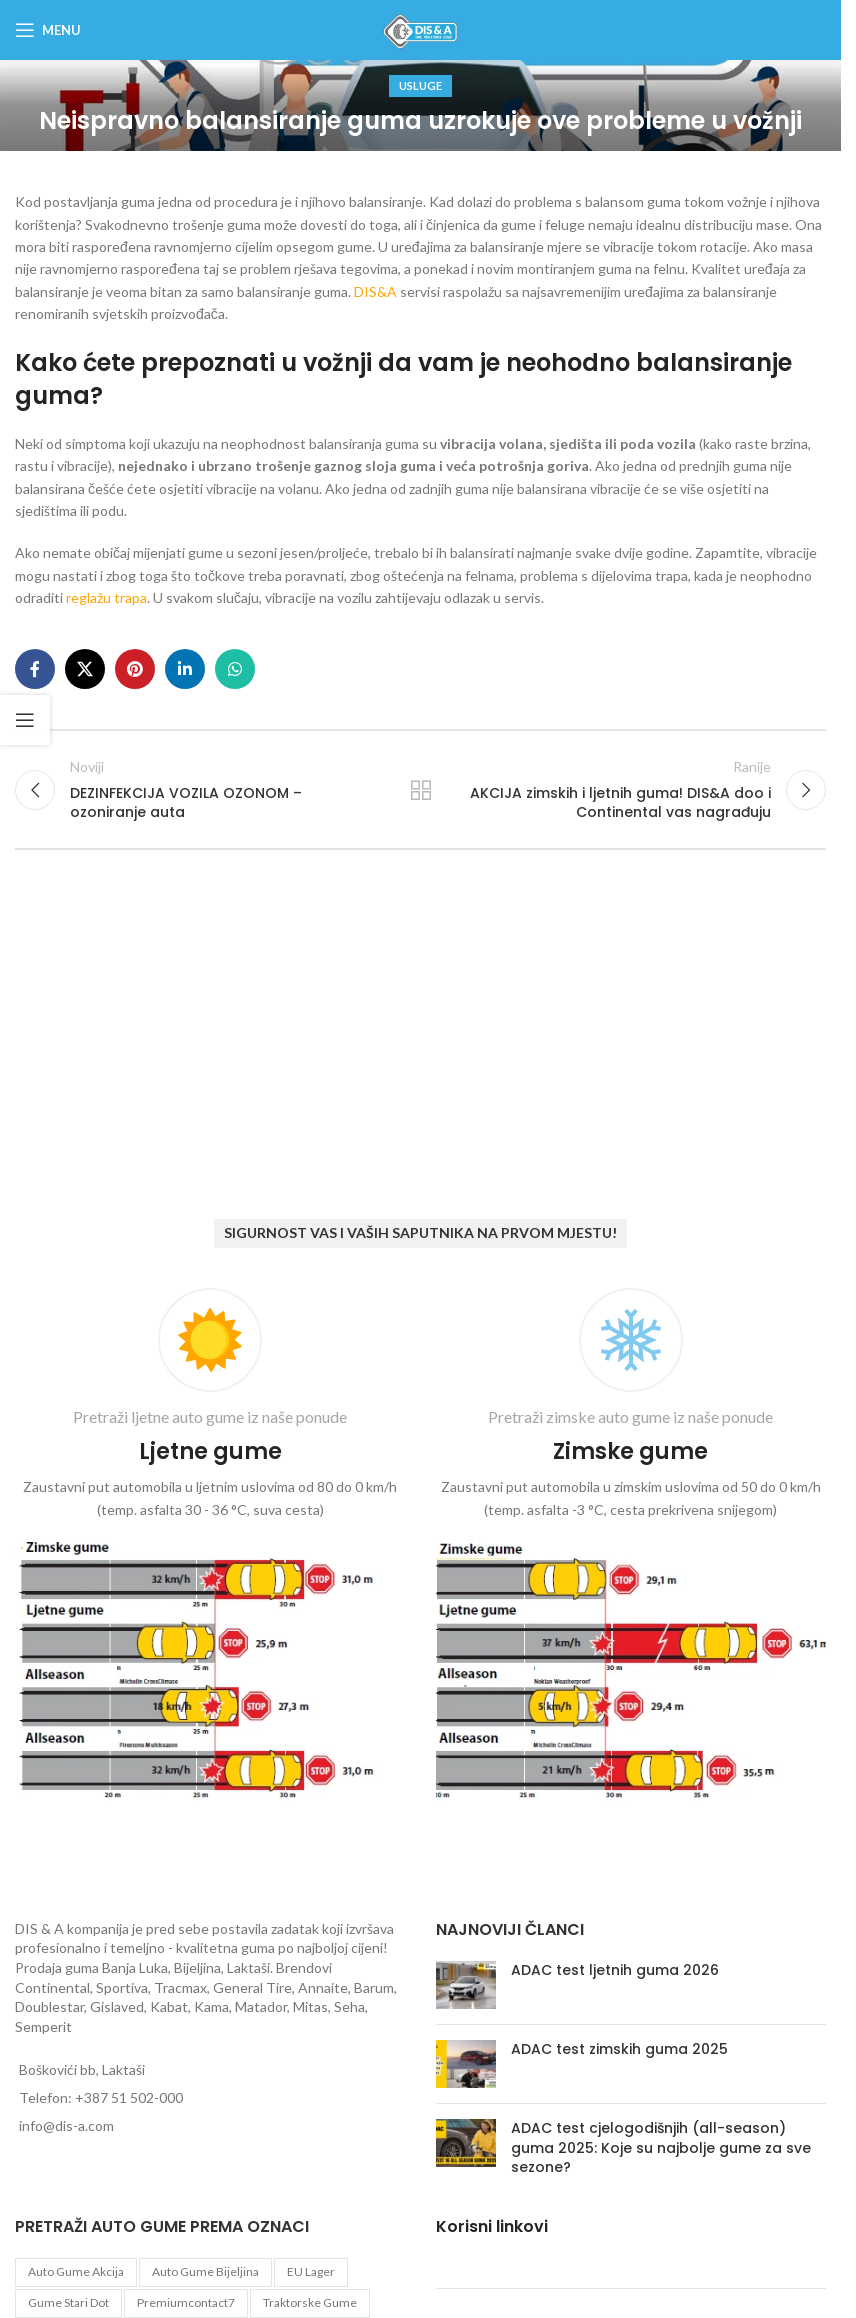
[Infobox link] (210, 1548)
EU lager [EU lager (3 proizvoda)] (311, 2271)
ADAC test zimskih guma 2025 (619, 2049)
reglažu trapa (106, 597)
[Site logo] (420, 28)
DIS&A (377, 291)
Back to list (420, 790)
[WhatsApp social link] (235, 669)
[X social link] (85, 669)
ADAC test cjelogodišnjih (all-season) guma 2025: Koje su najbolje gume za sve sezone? (661, 2147)
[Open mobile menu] (48, 30)
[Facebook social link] (35, 669)
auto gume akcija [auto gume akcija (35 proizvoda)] (76, 2271)
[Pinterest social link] (135, 669)
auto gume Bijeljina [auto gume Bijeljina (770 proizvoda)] (205, 2271)
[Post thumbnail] (466, 1985)
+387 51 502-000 (129, 2097)
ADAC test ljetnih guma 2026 (615, 1970)
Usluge (420, 85)
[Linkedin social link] (185, 669)
